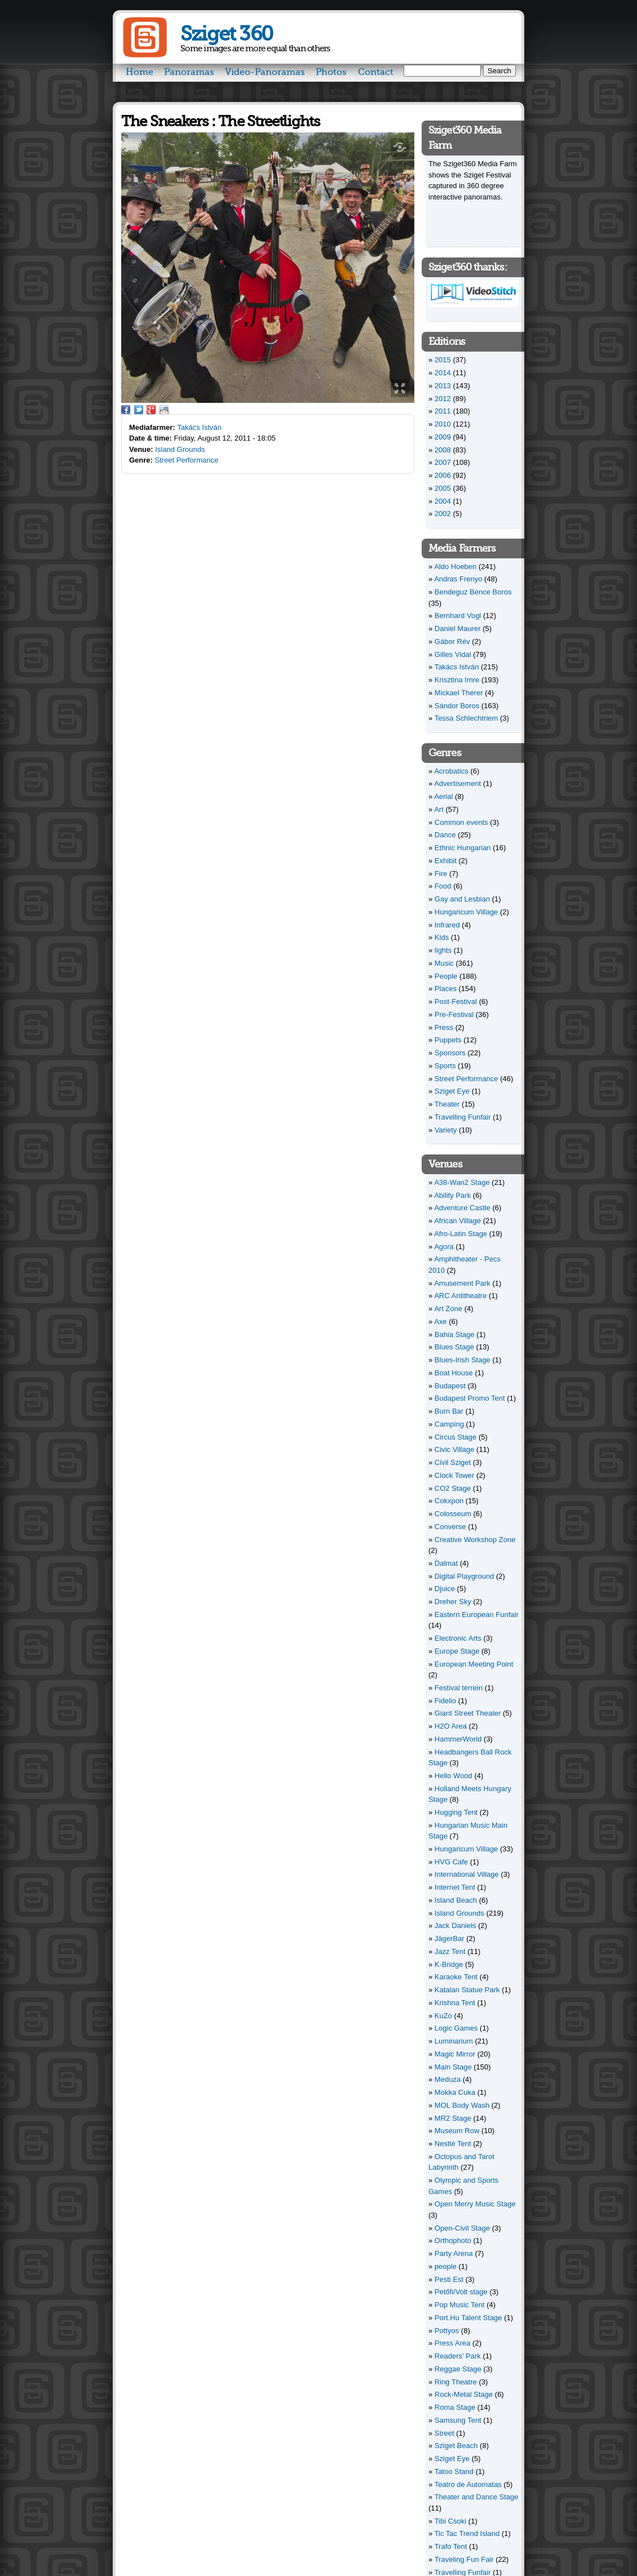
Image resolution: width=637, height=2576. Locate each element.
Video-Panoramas (265, 72)
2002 (443, 513)
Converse (450, 1526)
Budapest (450, 1386)
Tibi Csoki (451, 2521)
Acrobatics (451, 771)
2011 (443, 411)
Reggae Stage (458, 2369)
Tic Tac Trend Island (467, 2533)
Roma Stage (455, 2407)
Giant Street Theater (468, 1713)
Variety (446, 1130)
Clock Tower (455, 1475)
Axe (440, 1321)
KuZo (443, 2015)
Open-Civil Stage (462, 2228)
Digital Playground (464, 1576)
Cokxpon (449, 1500)
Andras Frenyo (458, 579)
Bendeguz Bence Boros (473, 592)
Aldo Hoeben (455, 566)
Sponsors (450, 1053)
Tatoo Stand (454, 2471)
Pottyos (447, 2330)
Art (439, 809)
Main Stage (453, 2067)
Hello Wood (453, 1775)
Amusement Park (462, 1283)
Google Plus (151, 409)
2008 (443, 450)
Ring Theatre (456, 2382)
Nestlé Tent (453, 2143)
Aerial (443, 796)
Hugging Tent (456, 1812)
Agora (444, 1246)
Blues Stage (454, 1347)
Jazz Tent (450, 1951)
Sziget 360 (226, 34)
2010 (443, 424)
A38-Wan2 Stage (462, 1182)
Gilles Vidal (453, 654)
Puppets (448, 1040)
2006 (443, 475)
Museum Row (457, 2130)
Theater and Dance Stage (477, 2497)
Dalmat (446, 1563)
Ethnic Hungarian (463, 847)
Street (444, 2433)
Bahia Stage (455, 1334)
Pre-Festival (454, 1014)
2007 (443, 462)
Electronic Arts (458, 1638)
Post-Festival (456, 1001)
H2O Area (451, 1726)
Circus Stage (455, 1437)
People (446, 976)
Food (443, 886)
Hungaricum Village (466, 912)
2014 (443, 372)
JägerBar (450, 1938)
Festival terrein (459, 1688)
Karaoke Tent (456, 1977)
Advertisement (457, 783)
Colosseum (453, 1513)
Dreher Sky (453, 1601)
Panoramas (189, 72)
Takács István (199, 427)
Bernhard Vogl (458, 615)
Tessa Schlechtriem (466, 718)
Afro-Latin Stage (460, 1233)
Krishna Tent (455, 2002)
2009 (443, 437)
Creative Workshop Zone (475, 1539)
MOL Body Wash (462, 2105)
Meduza (448, 2079)
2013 (443, 385)
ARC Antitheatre (460, 1295)
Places (446, 988)
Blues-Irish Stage (462, 1360)
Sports (445, 1066)
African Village (457, 1220)
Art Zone (448, 1308)
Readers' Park (458, 2356)
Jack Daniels (455, 1925)
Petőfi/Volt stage (461, 2292)
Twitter (138, 409)
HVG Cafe (451, 1862)
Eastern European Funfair (477, 1614)
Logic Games (456, 2028)
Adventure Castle (462, 1207)
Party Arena (454, 2253)
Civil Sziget (453, 1462)
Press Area (453, 2343)
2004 (443, 501)
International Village (467, 1874)
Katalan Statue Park (467, 1990)
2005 (443, 488)
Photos (331, 72)
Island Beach (456, 1900)
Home (139, 72)
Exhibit (446, 860)
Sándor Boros (457, 705)
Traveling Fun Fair (464, 2559)
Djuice (445, 1588)
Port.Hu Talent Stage (468, 2317)
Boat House (454, 1373)
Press (444, 1027)
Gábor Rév (452, 641)
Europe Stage (457, 1651)
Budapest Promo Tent (470, 1398)
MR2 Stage (453, 2118)
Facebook (125, 409)
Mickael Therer (459, 693)
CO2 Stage (453, 1488)
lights (443, 950)
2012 (443, 398)
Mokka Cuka (455, 2092)
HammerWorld (458, 1739)
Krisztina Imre (457, 680)
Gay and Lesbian (462, 899)
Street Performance (187, 460)
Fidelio (445, 1700)
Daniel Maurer (458, 628)
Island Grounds (180, 449)
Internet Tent (455, 1887)
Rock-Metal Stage (464, 2394)
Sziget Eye (452, 1091)
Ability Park (452, 1195)
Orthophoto (453, 2240)
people (446, 2266)
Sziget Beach (456, 2445)
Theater (447, 1104)
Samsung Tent (458, 2420)
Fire (441, 873)
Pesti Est (449, 2279)
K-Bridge (449, 1964)
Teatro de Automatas (468, 2484)
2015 (443, 360)
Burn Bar (449, 1411)
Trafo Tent (451, 2546)
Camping (449, 1424)
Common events (461, 822)
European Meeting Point (474, 1664)
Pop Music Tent (460, 2304)
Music (444, 963)
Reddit (164, 409)
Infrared (447, 925)
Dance (445, 834)
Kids (442, 937)
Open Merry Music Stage (475, 2204)
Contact (375, 72)
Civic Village (455, 1449)
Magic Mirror (455, 2054)
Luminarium (454, 2041)
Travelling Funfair (463, 1117)
